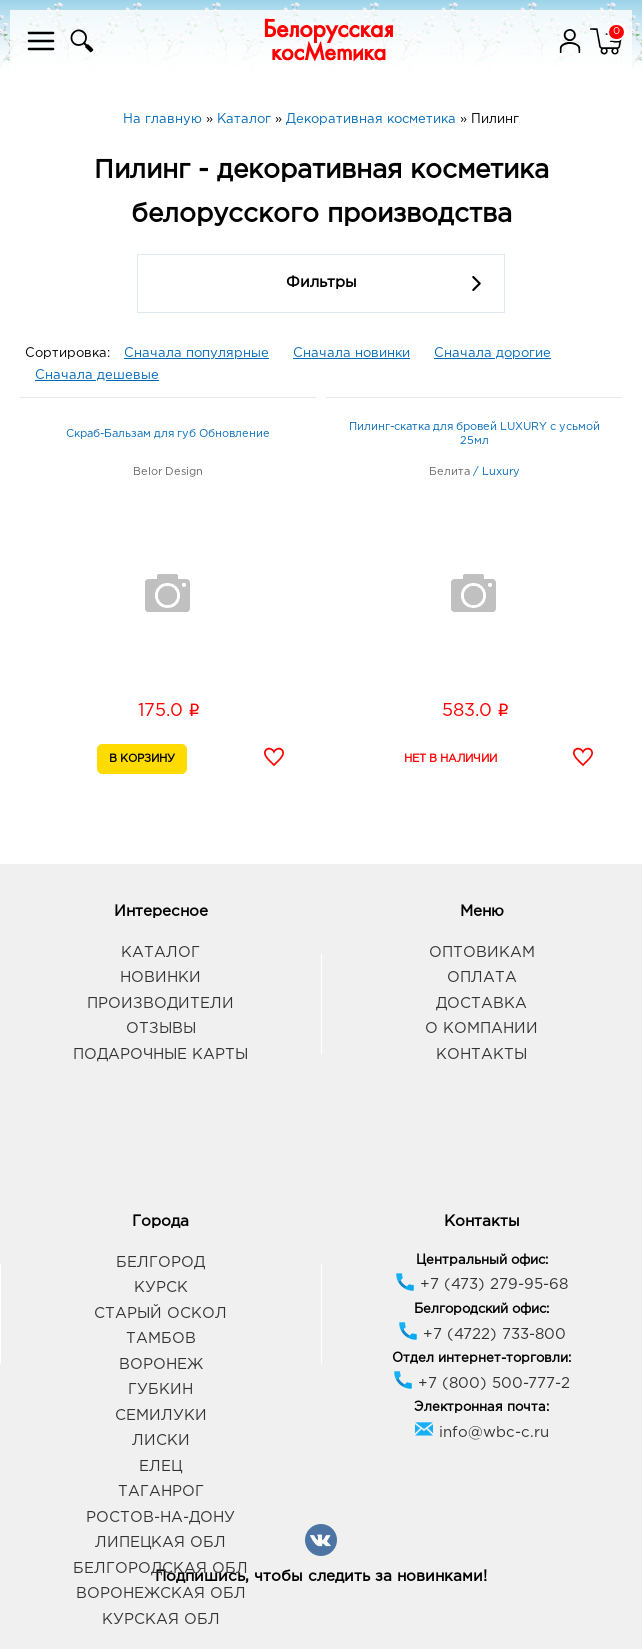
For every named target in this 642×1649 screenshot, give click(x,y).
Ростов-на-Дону (160, 1517)
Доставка (481, 1003)
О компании (481, 1028)
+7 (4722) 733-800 (482, 1334)
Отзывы (161, 1028)
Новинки (160, 977)
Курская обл (161, 1619)
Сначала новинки (351, 353)
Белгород (160, 1262)
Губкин (160, 1389)
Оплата (482, 977)
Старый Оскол (160, 1313)
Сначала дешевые (97, 375)
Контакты (481, 1054)
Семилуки (161, 1415)
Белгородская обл (160, 1568)
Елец (160, 1466)
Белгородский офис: (481, 1309)
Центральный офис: (482, 1260)
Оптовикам (482, 952)
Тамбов (161, 1338)
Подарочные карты (160, 1054)
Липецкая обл (160, 1542)
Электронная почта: (481, 1407)
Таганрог (161, 1491)
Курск (161, 1287)
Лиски (161, 1440)
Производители (160, 1003)
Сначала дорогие (492, 353)
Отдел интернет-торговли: (481, 1358)
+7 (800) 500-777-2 (481, 1383)
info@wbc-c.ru (481, 1432)
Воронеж (161, 1364)
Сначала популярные (196, 353)
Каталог (160, 952)
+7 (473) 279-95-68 (481, 1284)
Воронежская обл (161, 1593)
